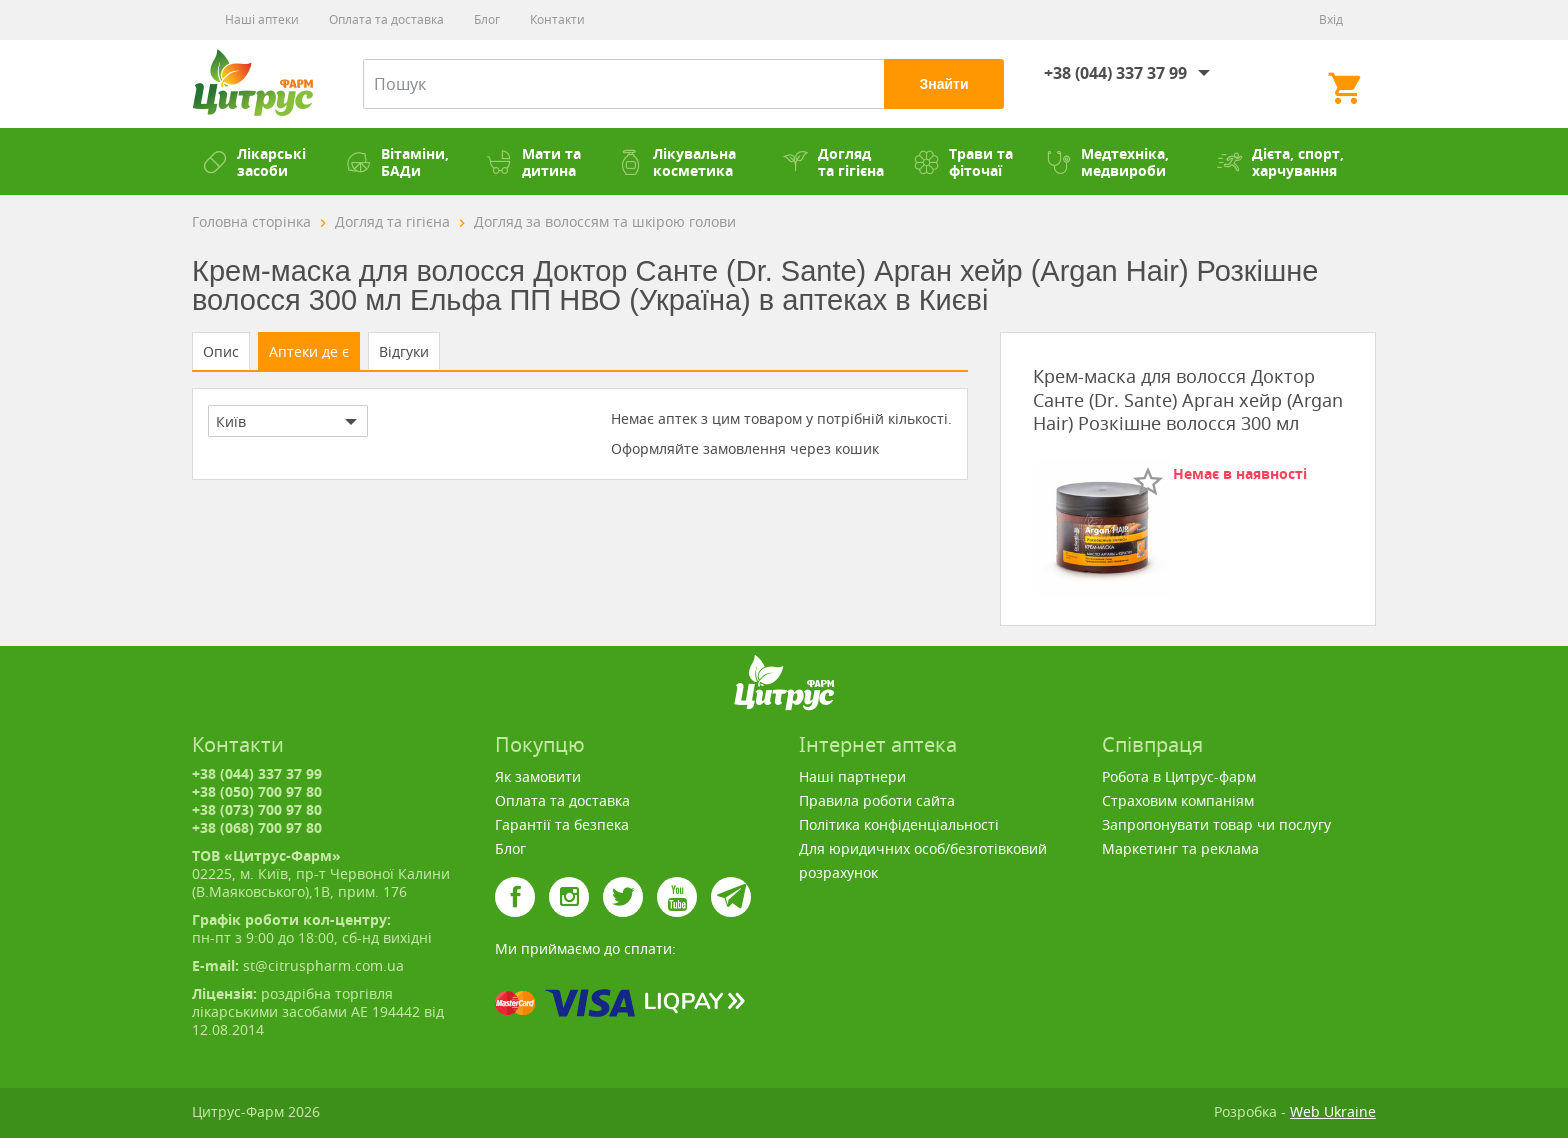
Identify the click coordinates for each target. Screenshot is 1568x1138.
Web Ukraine (1333, 1111)
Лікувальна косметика (677, 162)
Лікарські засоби (254, 162)
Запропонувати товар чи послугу (1216, 824)
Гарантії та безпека (562, 824)
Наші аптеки (262, 19)
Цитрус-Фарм (252, 84)
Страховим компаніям (1178, 800)
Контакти (557, 19)
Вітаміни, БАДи (397, 162)
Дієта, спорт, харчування (1280, 162)
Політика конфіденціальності (899, 824)
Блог (487, 19)
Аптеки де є (309, 351)
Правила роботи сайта (877, 800)
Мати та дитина (534, 162)
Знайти (943, 84)
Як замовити (538, 776)
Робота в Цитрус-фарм (1179, 776)
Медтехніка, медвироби (1107, 162)
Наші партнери (852, 776)
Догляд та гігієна (833, 162)
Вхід (1331, 19)
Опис (221, 351)
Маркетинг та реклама (1180, 848)
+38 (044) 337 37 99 (1115, 73)
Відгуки (404, 351)
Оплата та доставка (386, 19)
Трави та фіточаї (963, 162)
